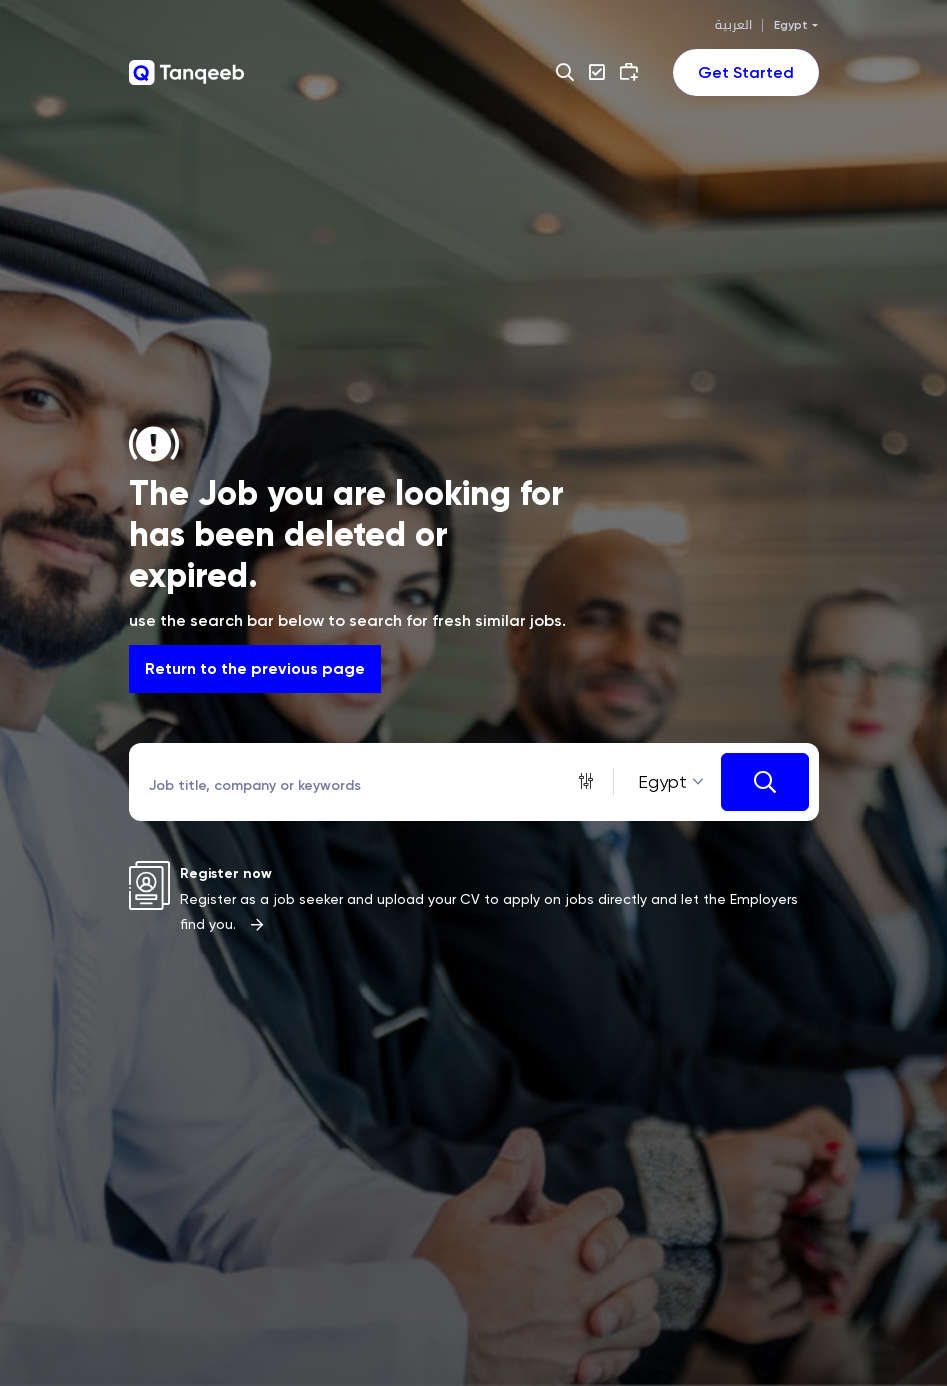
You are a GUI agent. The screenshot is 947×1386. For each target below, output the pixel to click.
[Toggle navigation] (746, 72)
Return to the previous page (255, 668)
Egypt (791, 25)
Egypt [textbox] (662, 781)
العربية (733, 25)
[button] (567, 72)
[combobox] (667, 782)
